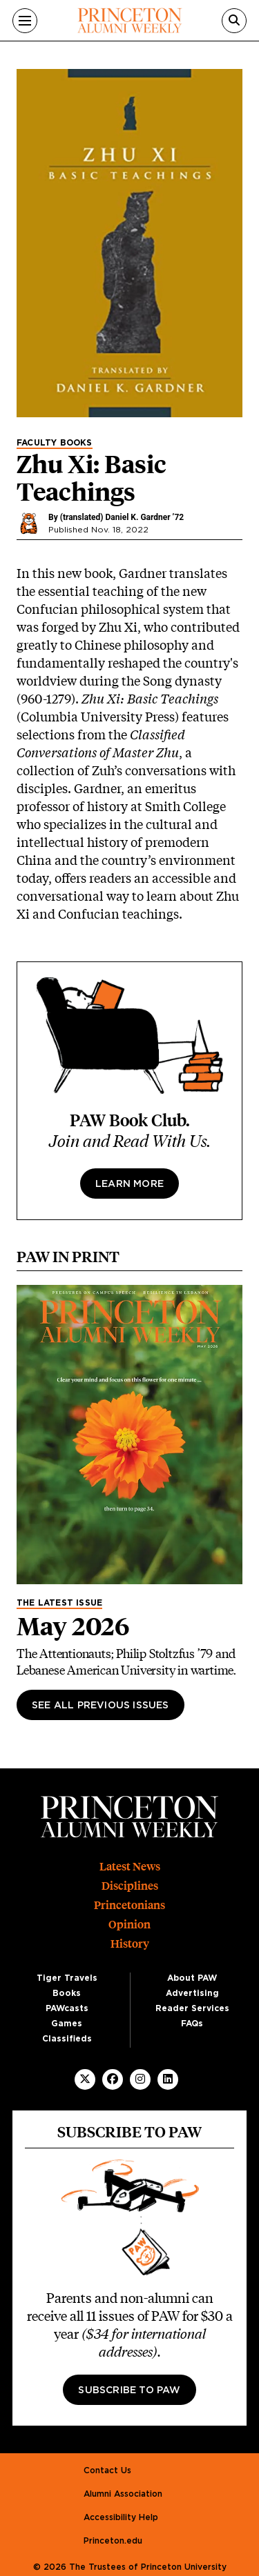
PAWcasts (67, 2008)
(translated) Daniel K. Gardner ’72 (122, 517)
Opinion (129, 1924)
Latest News (129, 1866)
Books (66, 1993)
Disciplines (130, 1886)
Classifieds (67, 2039)
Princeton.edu (113, 2541)
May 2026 (73, 1626)
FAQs (192, 2023)
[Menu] (24, 20)
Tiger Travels (67, 1978)
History (130, 1943)
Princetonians (129, 1905)
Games (66, 2023)
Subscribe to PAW (129, 2390)
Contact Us (107, 2470)
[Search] (234, 20)
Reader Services (192, 2008)
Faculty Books (55, 443)
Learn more (129, 1184)
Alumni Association (123, 2494)
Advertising (192, 1993)
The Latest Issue (59, 1603)
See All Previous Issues (100, 1705)
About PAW (192, 1978)
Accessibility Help (121, 2517)
